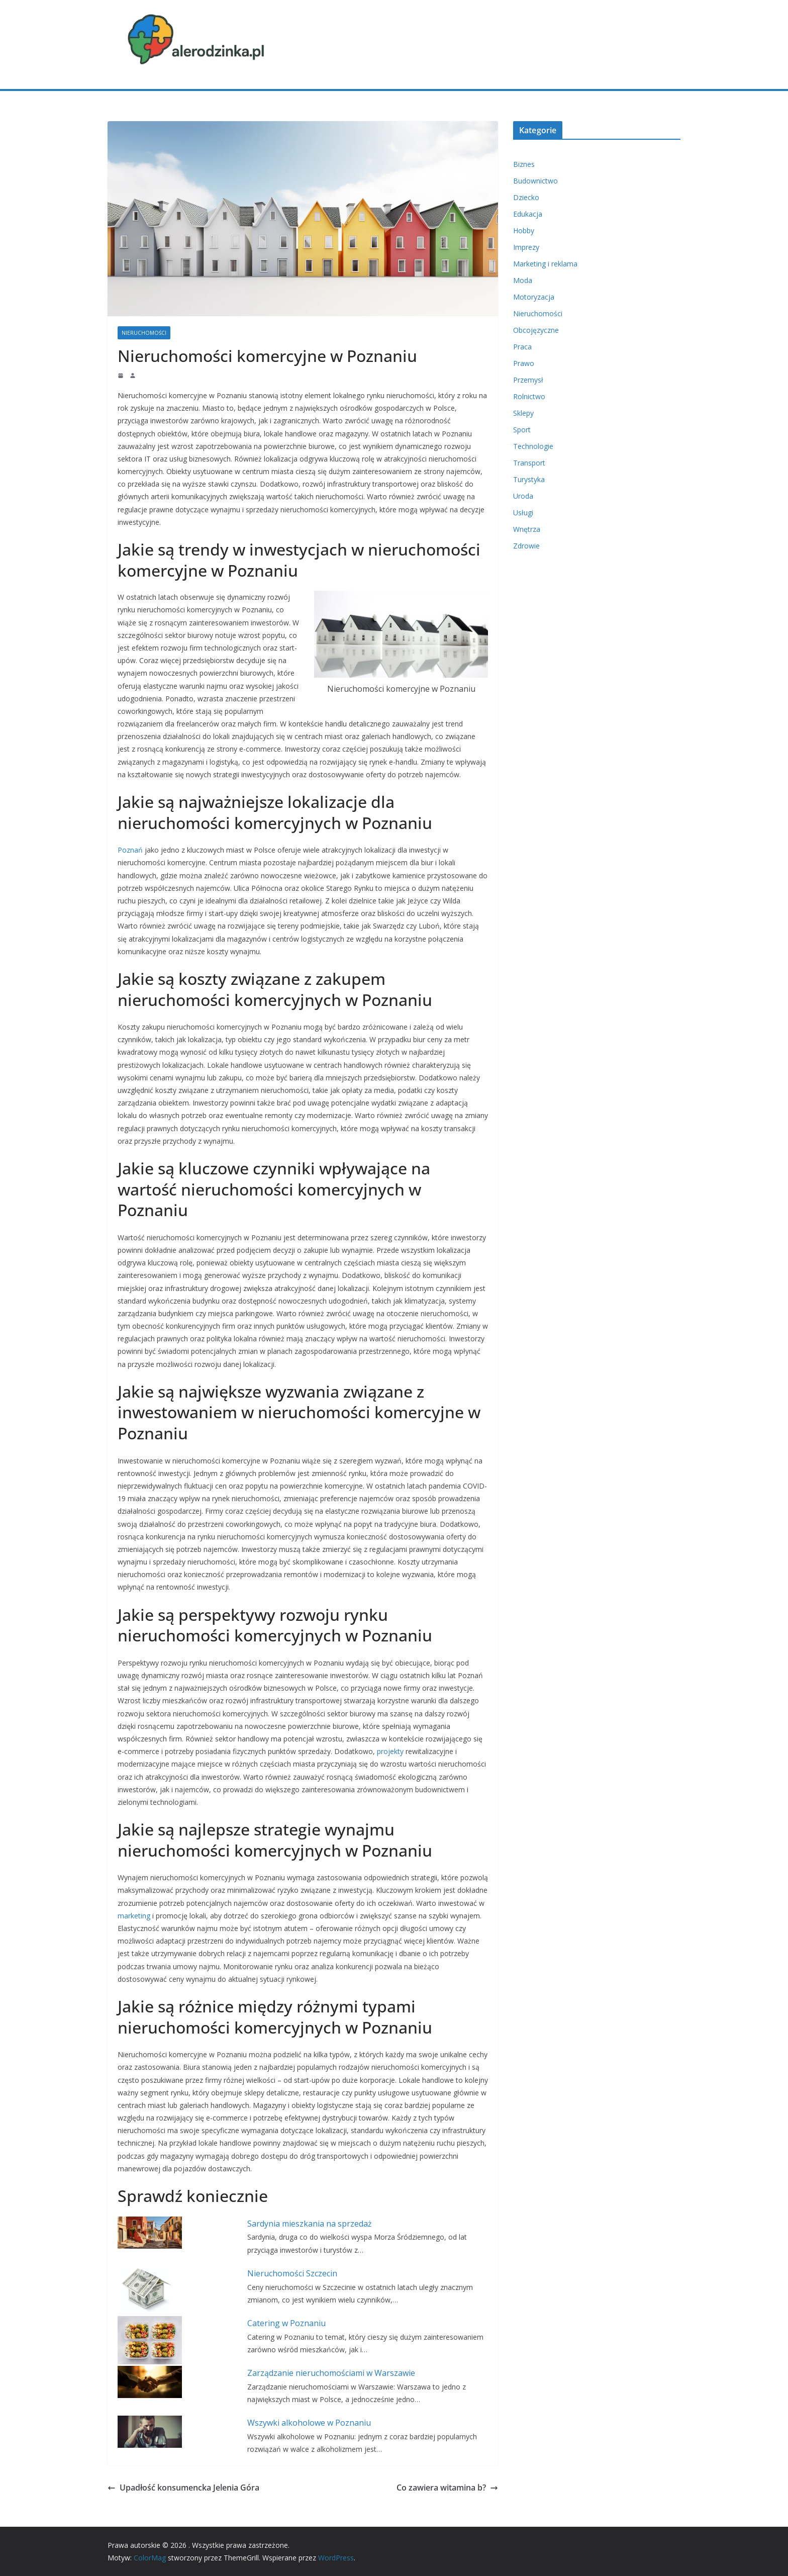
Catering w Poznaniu (286, 2323)
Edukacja (527, 214)
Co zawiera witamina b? (447, 2487)
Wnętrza (526, 529)
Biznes (524, 164)
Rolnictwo (529, 396)
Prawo (523, 363)
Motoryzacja (533, 297)
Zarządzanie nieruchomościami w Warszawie (331, 2372)
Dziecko (526, 197)
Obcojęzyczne (536, 330)
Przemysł (528, 380)
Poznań (130, 850)
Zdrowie (526, 545)
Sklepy (523, 413)
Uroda (523, 496)
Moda (522, 280)
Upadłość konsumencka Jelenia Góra (183, 2487)
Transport (529, 463)
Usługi (523, 512)
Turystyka (529, 479)
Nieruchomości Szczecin (292, 2273)
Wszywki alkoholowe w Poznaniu (309, 2422)
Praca (522, 346)
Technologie (533, 446)
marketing (134, 1915)
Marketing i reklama (545, 263)
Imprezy (526, 247)
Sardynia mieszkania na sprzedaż (309, 2223)
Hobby (523, 230)
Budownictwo (535, 181)
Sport (522, 429)
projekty (390, 1751)
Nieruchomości (144, 332)
